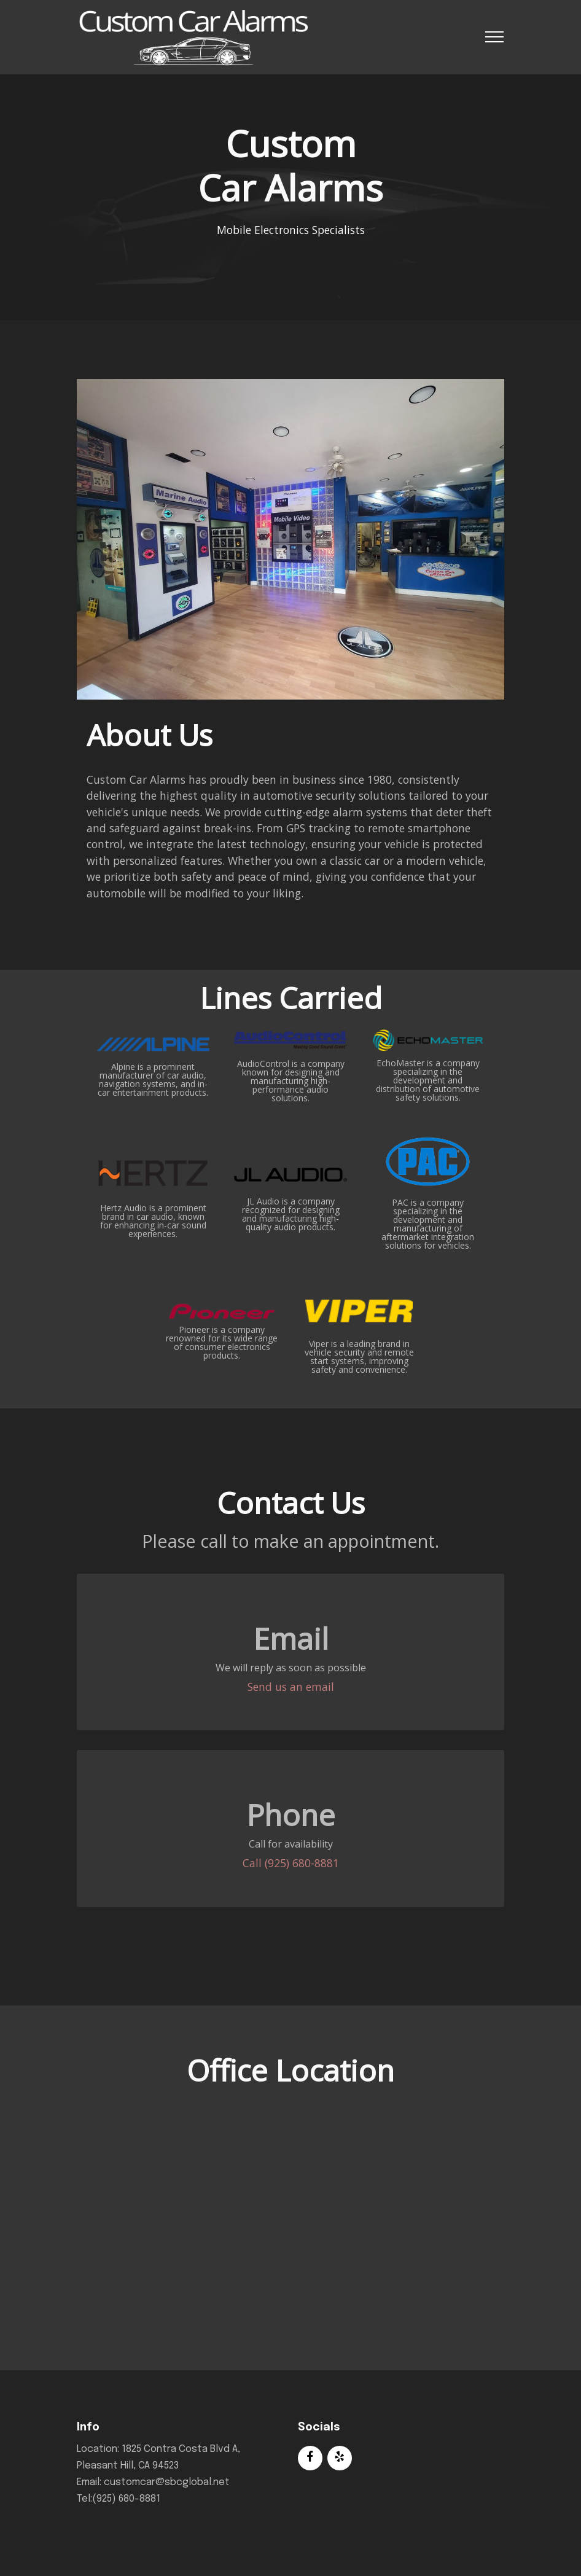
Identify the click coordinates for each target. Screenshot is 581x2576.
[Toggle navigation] (494, 37)
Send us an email (291, 1686)
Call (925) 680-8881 (291, 1863)
